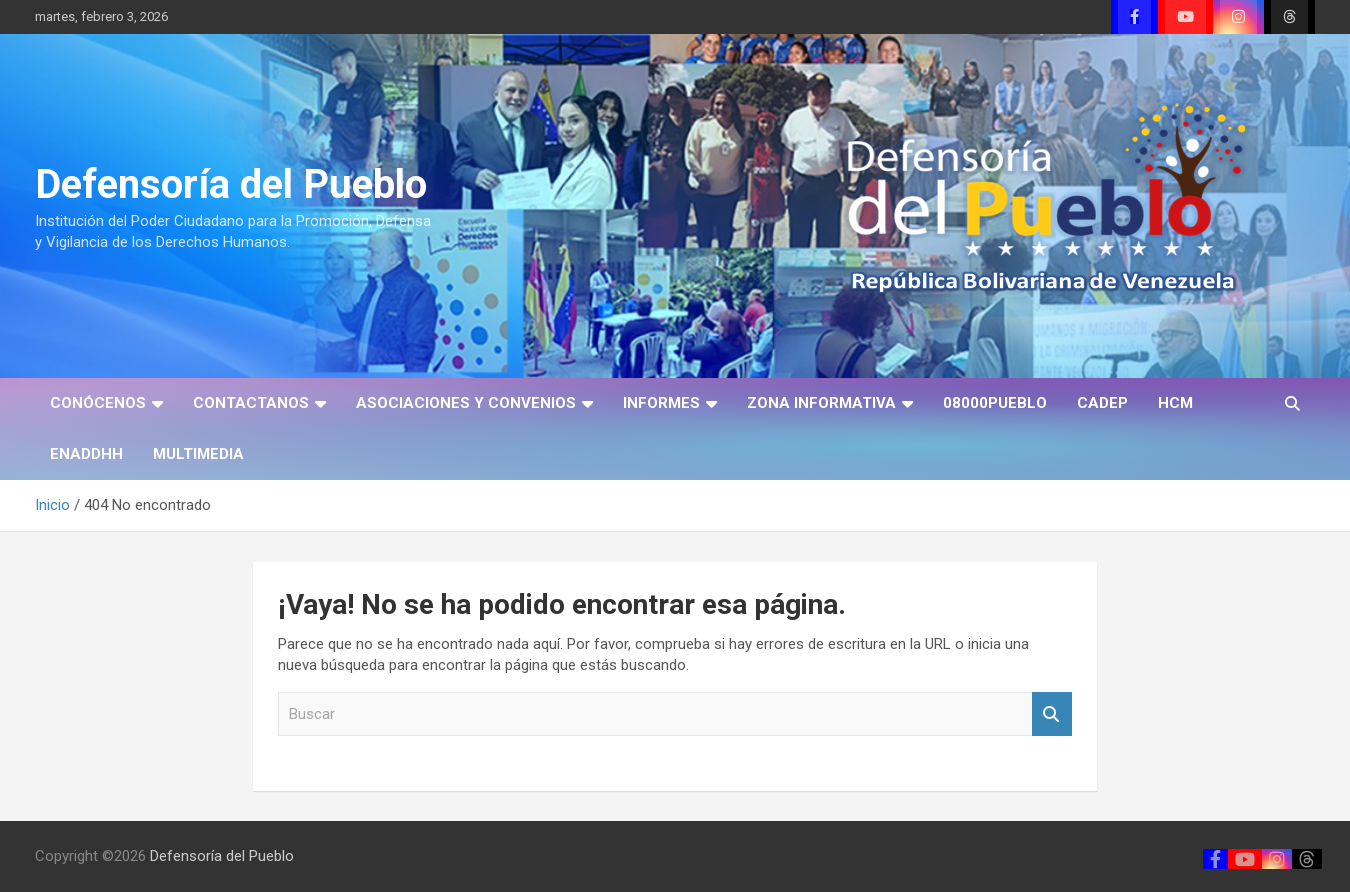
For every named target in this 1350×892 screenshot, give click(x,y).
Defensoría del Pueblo (231, 184)
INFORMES (661, 403)
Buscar (1052, 714)
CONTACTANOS (251, 403)
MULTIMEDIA (198, 454)
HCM (1175, 403)
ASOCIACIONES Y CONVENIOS (466, 403)
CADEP (1102, 403)
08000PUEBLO (995, 403)
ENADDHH (86, 454)
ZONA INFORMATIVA (821, 403)
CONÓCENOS (98, 403)
